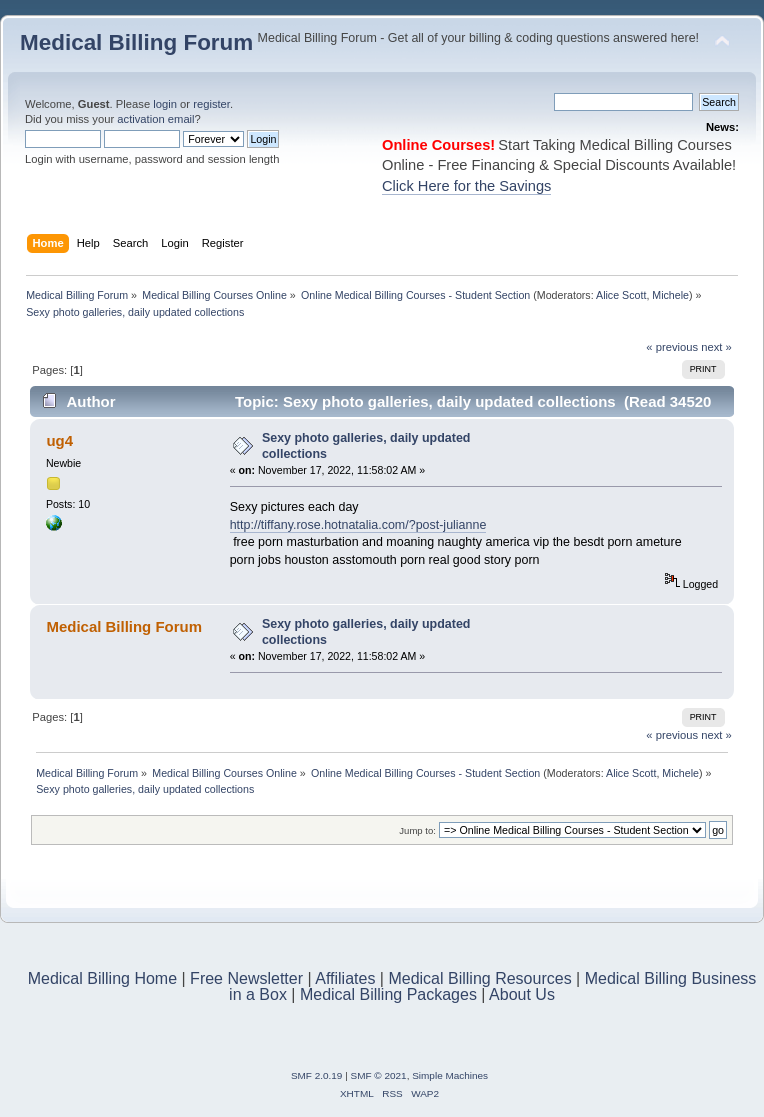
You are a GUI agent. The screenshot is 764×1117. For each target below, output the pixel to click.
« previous (672, 347)
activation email (155, 119)
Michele (670, 295)
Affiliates (345, 978)
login (165, 104)
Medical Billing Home (102, 978)
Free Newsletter (246, 978)
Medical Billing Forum (136, 42)
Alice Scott (621, 295)
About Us (522, 994)
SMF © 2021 (379, 1075)
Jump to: (417, 830)
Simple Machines (450, 1075)
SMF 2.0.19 (317, 1075)
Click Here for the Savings (466, 186)
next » (716, 347)
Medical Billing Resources (479, 978)
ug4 (59, 440)
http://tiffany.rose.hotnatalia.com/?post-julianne (358, 525)
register (211, 104)
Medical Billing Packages (388, 994)
